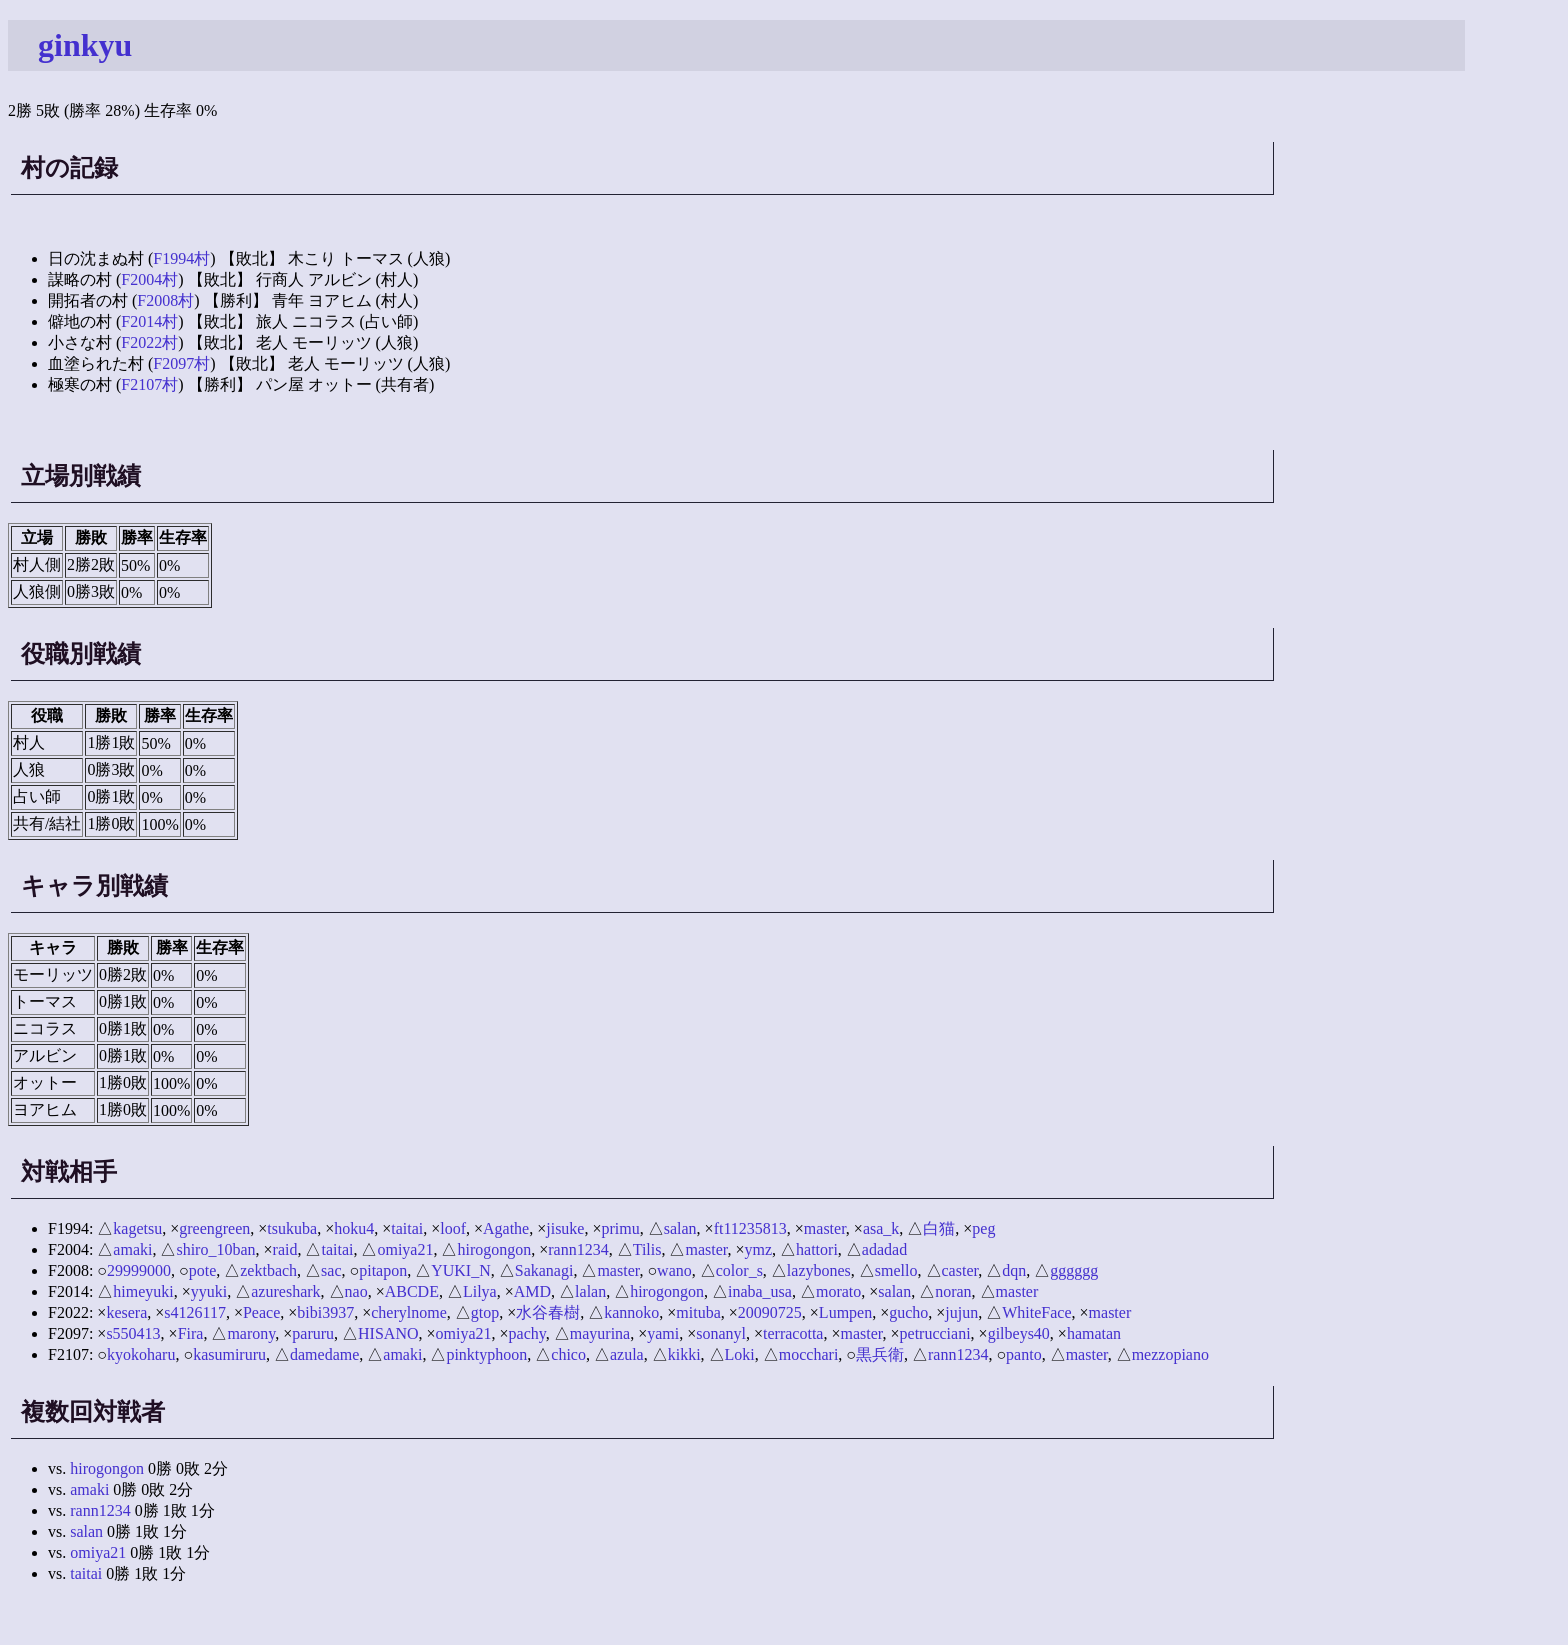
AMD (532, 1291)
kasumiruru (229, 1354)
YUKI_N (461, 1270)
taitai (407, 1228)
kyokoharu (141, 1354)
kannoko (631, 1312)
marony (251, 1333)
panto (1024, 1354)
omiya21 (405, 1249)
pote (203, 1270)
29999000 (139, 1270)
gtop (485, 1312)
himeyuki (143, 1291)
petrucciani (935, 1333)
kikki (684, 1354)
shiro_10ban (215, 1249)
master (825, 1228)
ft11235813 (750, 1228)
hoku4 (354, 1228)
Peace (261, 1312)
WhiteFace (1036, 1312)
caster (960, 1270)
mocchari (809, 1354)
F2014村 (149, 321)
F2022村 (149, 342)
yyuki (209, 1291)
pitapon (383, 1270)
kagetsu (137, 1228)
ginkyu (85, 45)
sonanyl (721, 1333)
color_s (739, 1270)
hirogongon (494, 1249)
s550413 (133, 1333)
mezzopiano (1170, 1354)
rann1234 (578, 1249)
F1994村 (181, 258)
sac (331, 1270)
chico (568, 1354)
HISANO (388, 1333)
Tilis (647, 1249)
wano (674, 1270)
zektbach (268, 1270)
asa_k (881, 1228)
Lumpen (845, 1312)
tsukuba (292, 1228)
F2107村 (149, 384)
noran (953, 1291)
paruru (313, 1333)
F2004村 (149, 279)
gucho (908, 1312)
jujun (961, 1312)
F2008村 (165, 300)
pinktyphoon (486, 1354)
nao (356, 1291)
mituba (698, 1312)
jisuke (565, 1228)
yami (663, 1333)
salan (680, 1228)
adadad (884, 1249)
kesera (126, 1312)
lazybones (819, 1270)
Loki (740, 1354)
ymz (759, 1249)
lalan (590, 1291)
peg (983, 1228)
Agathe (506, 1228)
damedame (324, 1354)
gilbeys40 (1019, 1333)
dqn (1014, 1270)
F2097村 (181, 363)
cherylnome (409, 1312)
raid (285, 1249)
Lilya (480, 1291)
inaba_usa (760, 1291)
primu (621, 1228)
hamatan (1094, 1333)
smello (896, 1270)
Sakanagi (544, 1270)
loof (453, 1228)
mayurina (600, 1333)
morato (838, 1291)
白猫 (939, 1228)
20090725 (770, 1312)
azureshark (285, 1291)
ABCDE (412, 1291)
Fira (191, 1333)
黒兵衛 (880, 1354)
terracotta (793, 1333)
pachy (527, 1333)
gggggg (1074, 1270)
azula (627, 1354)
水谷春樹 (548, 1312)
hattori (817, 1249)
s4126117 (195, 1312)
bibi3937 (325, 1312)
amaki (132, 1249)
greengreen (214, 1228)
